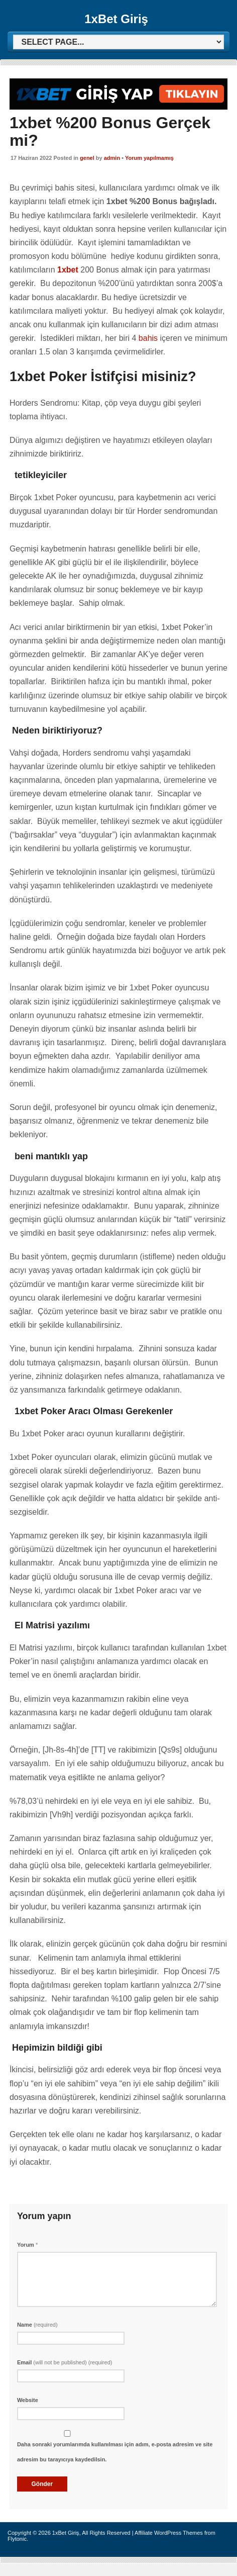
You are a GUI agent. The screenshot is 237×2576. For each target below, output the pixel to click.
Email (64, 2362)
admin (112, 158)
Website (27, 2400)
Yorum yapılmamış (149, 158)
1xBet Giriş (116, 19)
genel (87, 158)
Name (37, 2325)
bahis (147, 338)
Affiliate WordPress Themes (169, 2533)
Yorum (27, 2245)
